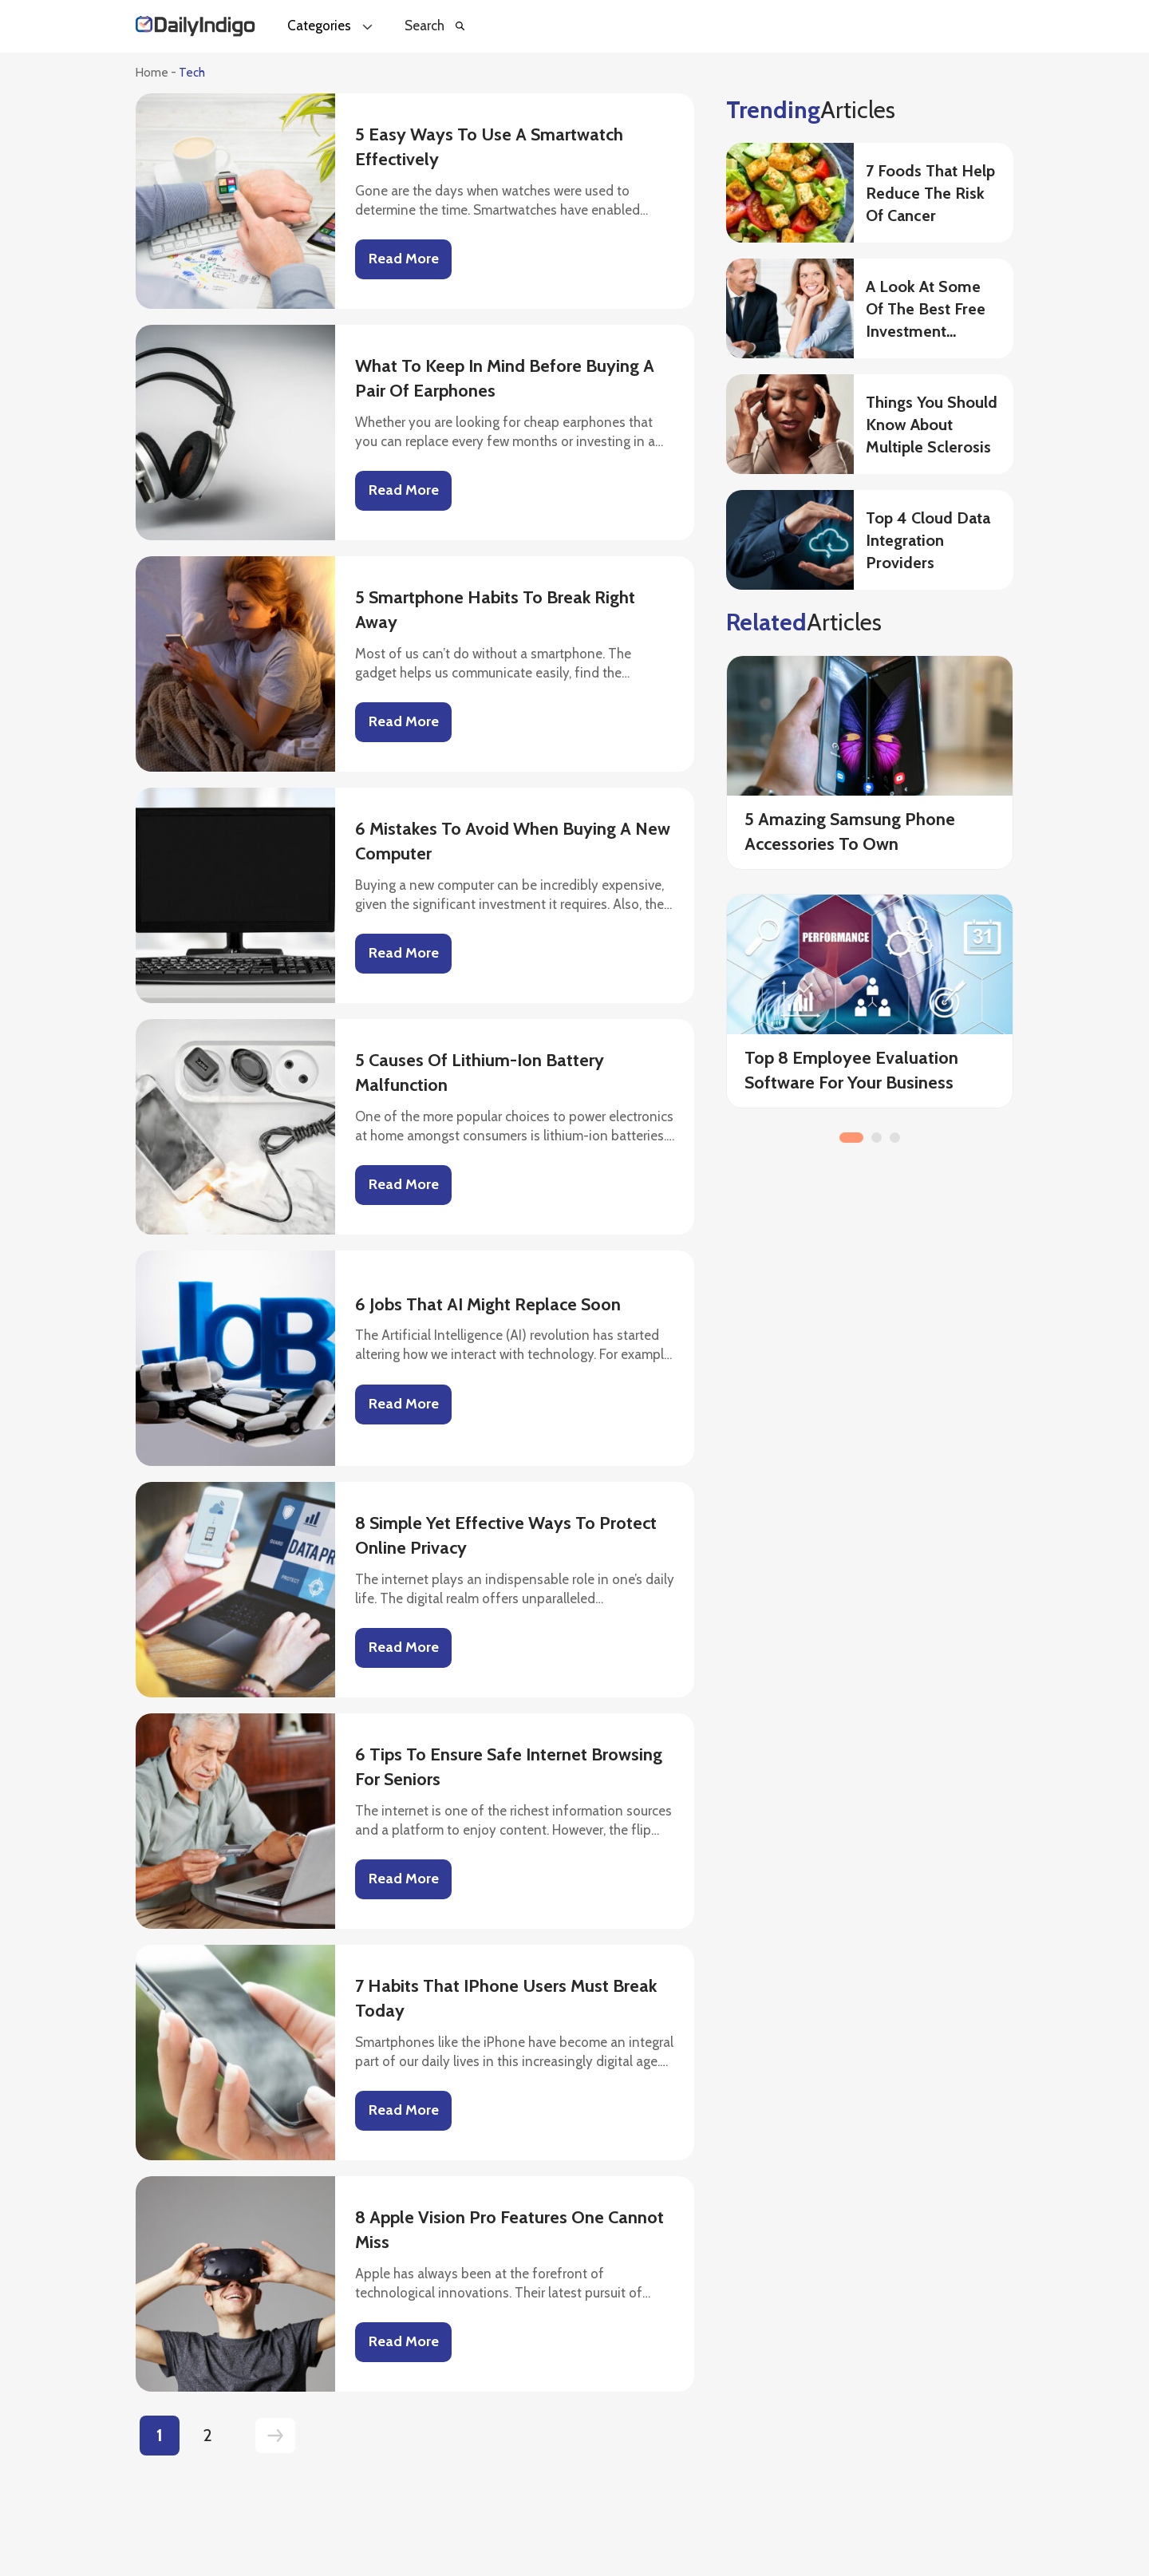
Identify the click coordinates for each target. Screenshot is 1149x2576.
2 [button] (876, 1137)
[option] (869, 893)
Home (152, 72)
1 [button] (851, 1137)
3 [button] (895, 1137)
